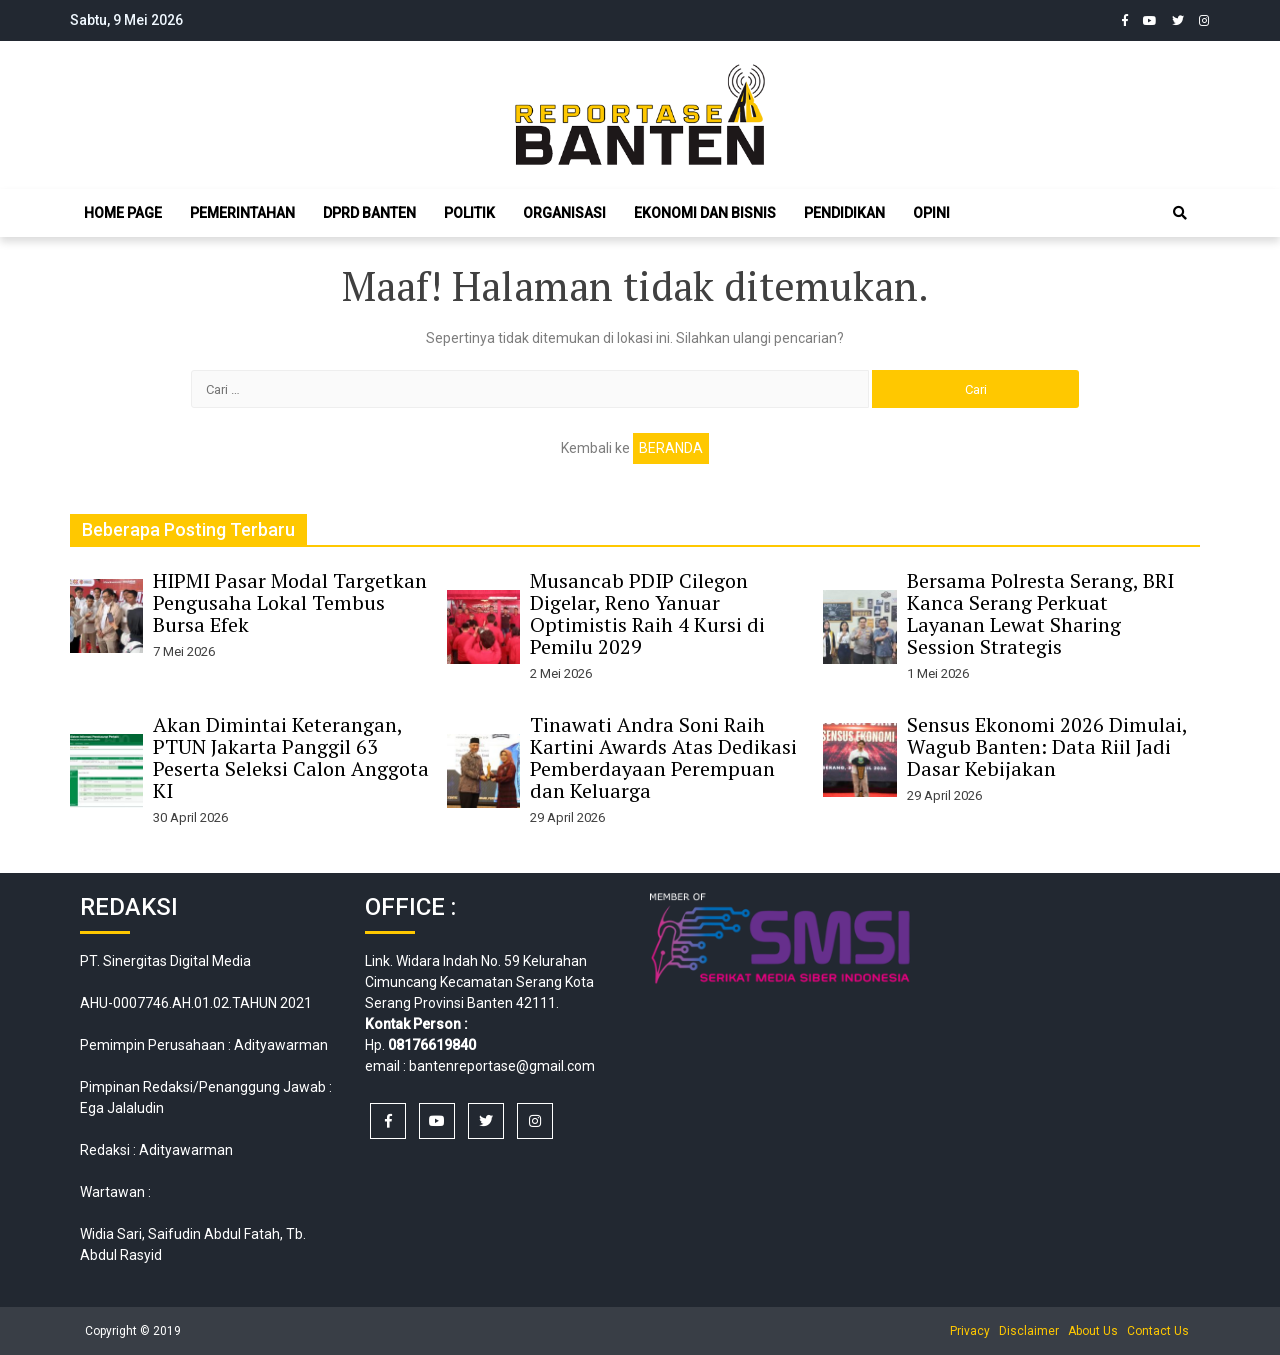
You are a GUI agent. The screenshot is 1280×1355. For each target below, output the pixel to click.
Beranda (671, 448)
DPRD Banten (369, 213)
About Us (1093, 1331)
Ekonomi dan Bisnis (705, 213)
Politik (469, 213)
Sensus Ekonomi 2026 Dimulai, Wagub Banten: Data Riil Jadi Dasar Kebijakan (1047, 746)
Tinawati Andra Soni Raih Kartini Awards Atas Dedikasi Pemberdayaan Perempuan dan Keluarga (663, 757)
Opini (931, 213)
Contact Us (1158, 1331)
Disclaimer (1029, 1331)
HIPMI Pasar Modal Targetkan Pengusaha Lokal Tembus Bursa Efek (290, 602)
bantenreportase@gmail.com (502, 1066)
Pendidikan (844, 213)
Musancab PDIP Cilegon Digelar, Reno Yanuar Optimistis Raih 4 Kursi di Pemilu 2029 (647, 613)
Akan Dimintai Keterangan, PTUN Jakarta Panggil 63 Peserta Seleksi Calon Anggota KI (291, 757)
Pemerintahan (242, 213)
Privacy (970, 1331)
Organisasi (564, 213)
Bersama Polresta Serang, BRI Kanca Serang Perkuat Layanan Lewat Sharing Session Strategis (1040, 613)
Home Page (123, 213)
